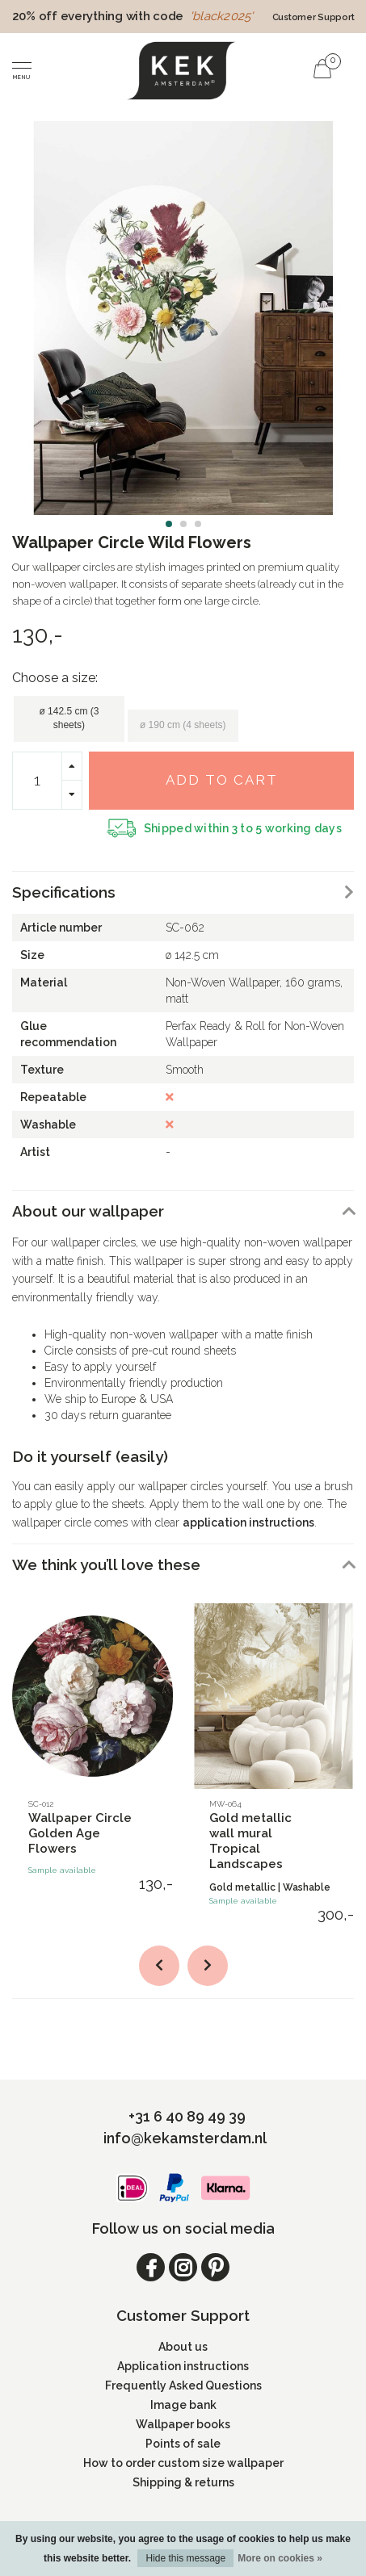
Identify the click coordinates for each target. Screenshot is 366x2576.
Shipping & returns (183, 2482)
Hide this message (185, 2558)
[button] (169, 524)
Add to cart (222, 780)
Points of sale (183, 2443)
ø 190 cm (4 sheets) (183, 725)
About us (183, 2346)
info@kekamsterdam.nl (185, 2138)
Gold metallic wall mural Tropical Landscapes (250, 1841)
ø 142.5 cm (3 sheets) (69, 718)
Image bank (183, 2404)
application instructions (248, 1522)
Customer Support (313, 17)
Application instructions (183, 2366)
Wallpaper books (183, 2424)
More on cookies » (280, 2558)
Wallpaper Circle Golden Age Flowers (80, 1833)
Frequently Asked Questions (183, 2385)
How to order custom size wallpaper (183, 2463)
